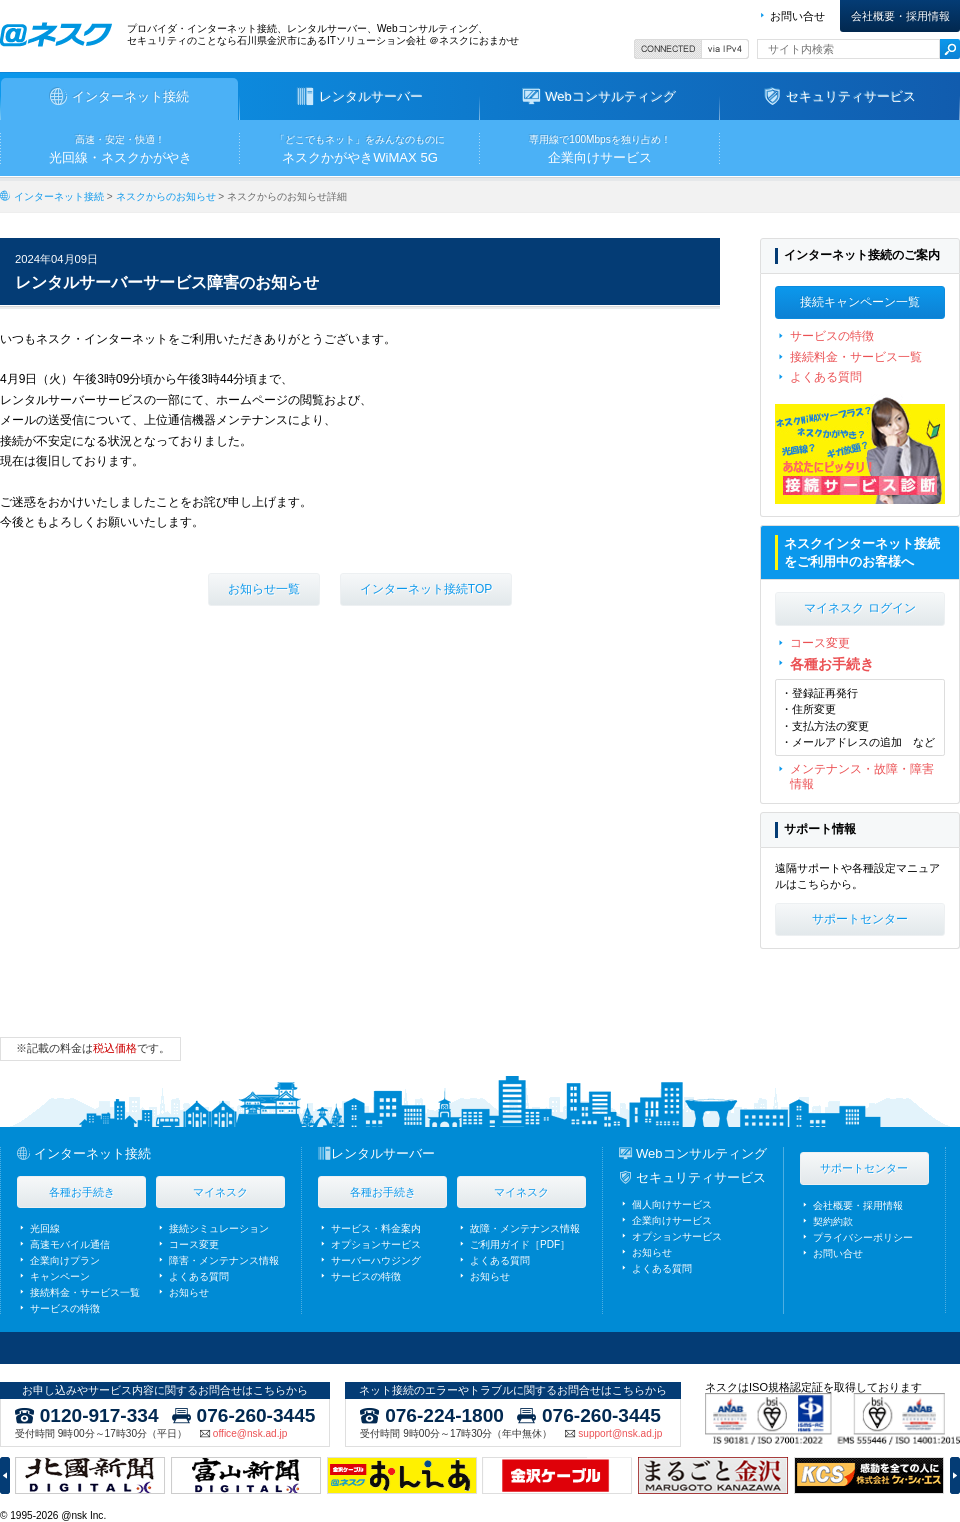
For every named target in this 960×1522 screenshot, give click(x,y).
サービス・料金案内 (376, 1228)
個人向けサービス (672, 1204)
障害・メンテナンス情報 (224, 1260)
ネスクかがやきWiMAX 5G (360, 149)
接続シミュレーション (219, 1228)
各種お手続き (832, 664)
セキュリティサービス (701, 1177)
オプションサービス (376, 1244)
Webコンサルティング (701, 1153)
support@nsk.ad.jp (620, 1434)
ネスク (56, 34)
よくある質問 (826, 377)
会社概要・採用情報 (900, 16)
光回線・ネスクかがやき (120, 149)
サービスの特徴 (832, 336)
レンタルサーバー (383, 1153)
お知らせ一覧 (264, 589)
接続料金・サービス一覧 (856, 357)
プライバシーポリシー (863, 1237)
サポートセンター (860, 919)
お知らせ (189, 1292)
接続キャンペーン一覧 (860, 302)
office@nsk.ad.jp (250, 1434)
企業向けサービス (600, 149)
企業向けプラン (65, 1260)
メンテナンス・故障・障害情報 (862, 776)
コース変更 (820, 643)
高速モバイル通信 (70, 1244)
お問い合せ (797, 16)
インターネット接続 (59, 196)
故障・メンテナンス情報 (525, 1228)
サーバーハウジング (376, 1260)
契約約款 (833, 1221)
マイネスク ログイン (859, 608)
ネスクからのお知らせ (166, 196)
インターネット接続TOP (426, 589)
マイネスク (220, 1192)
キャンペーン (60, 1276)
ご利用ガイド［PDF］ (520, 1244)
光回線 (45, 1228)
